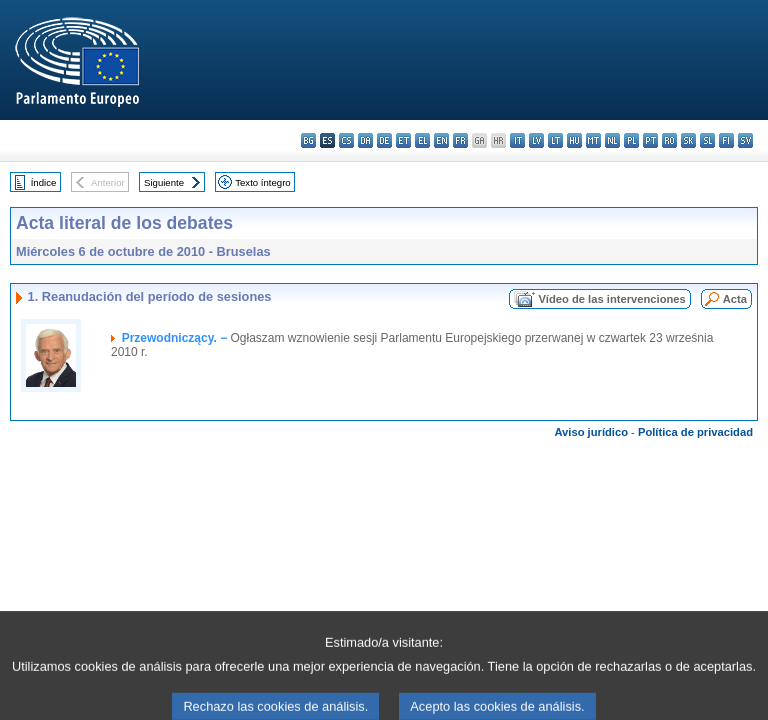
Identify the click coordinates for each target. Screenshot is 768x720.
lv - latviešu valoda (536, 140)
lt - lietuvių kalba (555, 140)
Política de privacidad (695, 432)
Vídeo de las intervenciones (611, 299)
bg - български (308, 140)
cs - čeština (346, 140)
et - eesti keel (403, 140)
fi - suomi (726, 140)
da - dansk (365, 140)
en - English (441, 140)
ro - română (669, 140)
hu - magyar (574, 140)
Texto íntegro (262, 182)
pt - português (650, 140)
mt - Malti (593, 140)
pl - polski (631, 140)
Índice (44, 182)
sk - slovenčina (688, 140)
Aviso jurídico (591, 432)
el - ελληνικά (422, 140)
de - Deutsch (384, 140)
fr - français (460, 140)
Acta (735, 299)
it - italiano (517, 140)
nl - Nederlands (612, 140)
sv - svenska (745, 140)
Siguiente (164, 182)
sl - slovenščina (707, 140)
